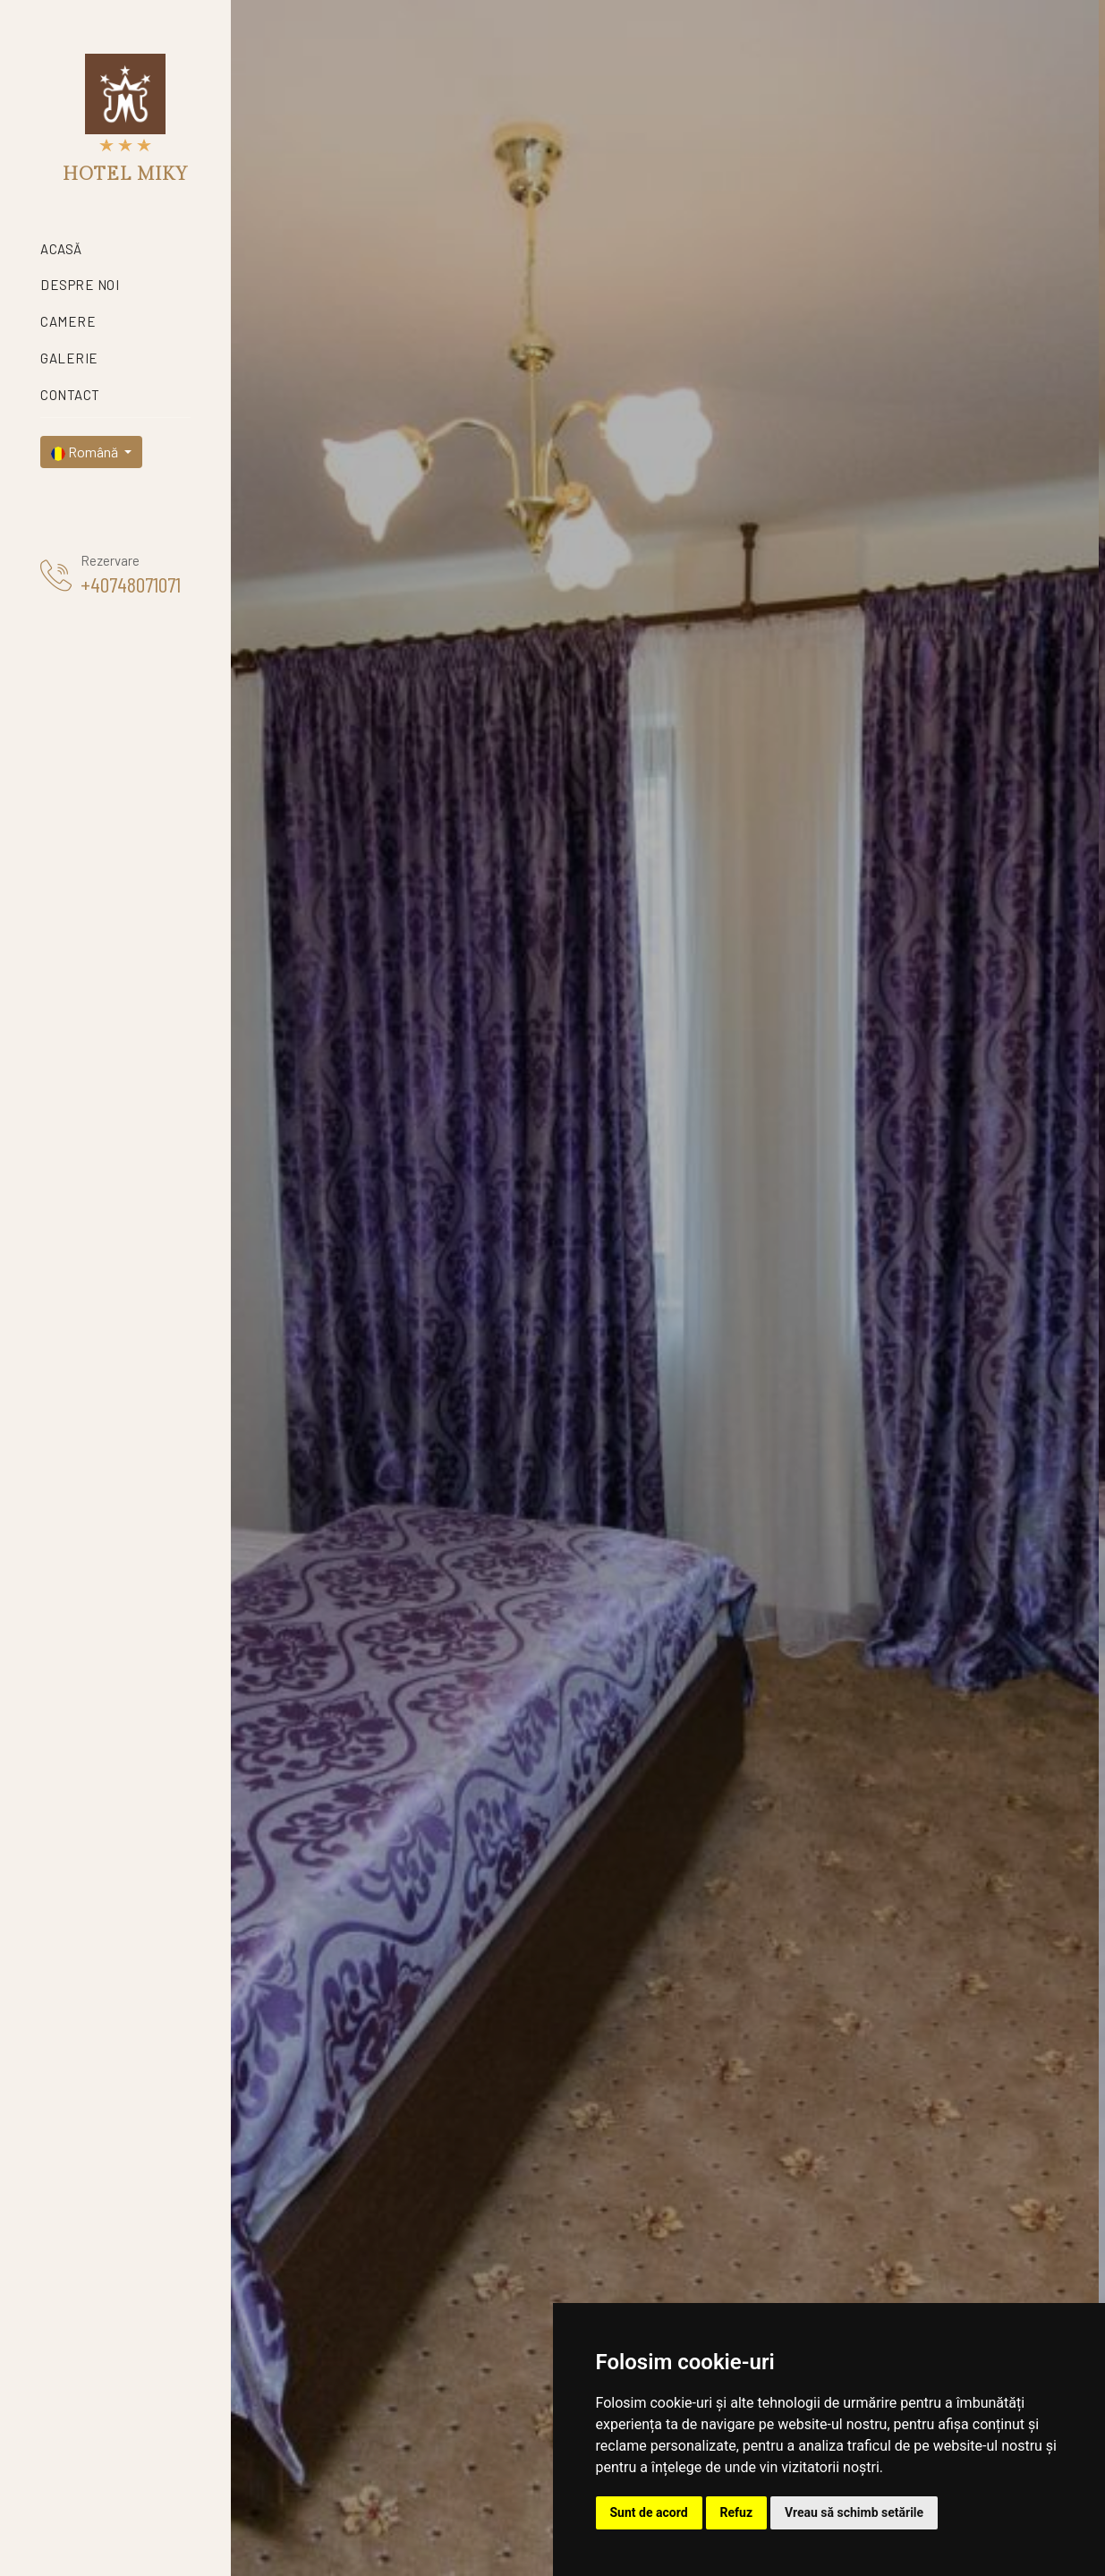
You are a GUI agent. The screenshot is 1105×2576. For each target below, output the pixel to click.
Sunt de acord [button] (649, 2512)
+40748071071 (131, 584)
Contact (70, 395)
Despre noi (79, 285)
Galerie (69, 358)
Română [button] (86, 452)
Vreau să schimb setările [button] (854, 2512)
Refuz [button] (736, 2512)
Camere (68, 321)
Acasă (61, 249)
